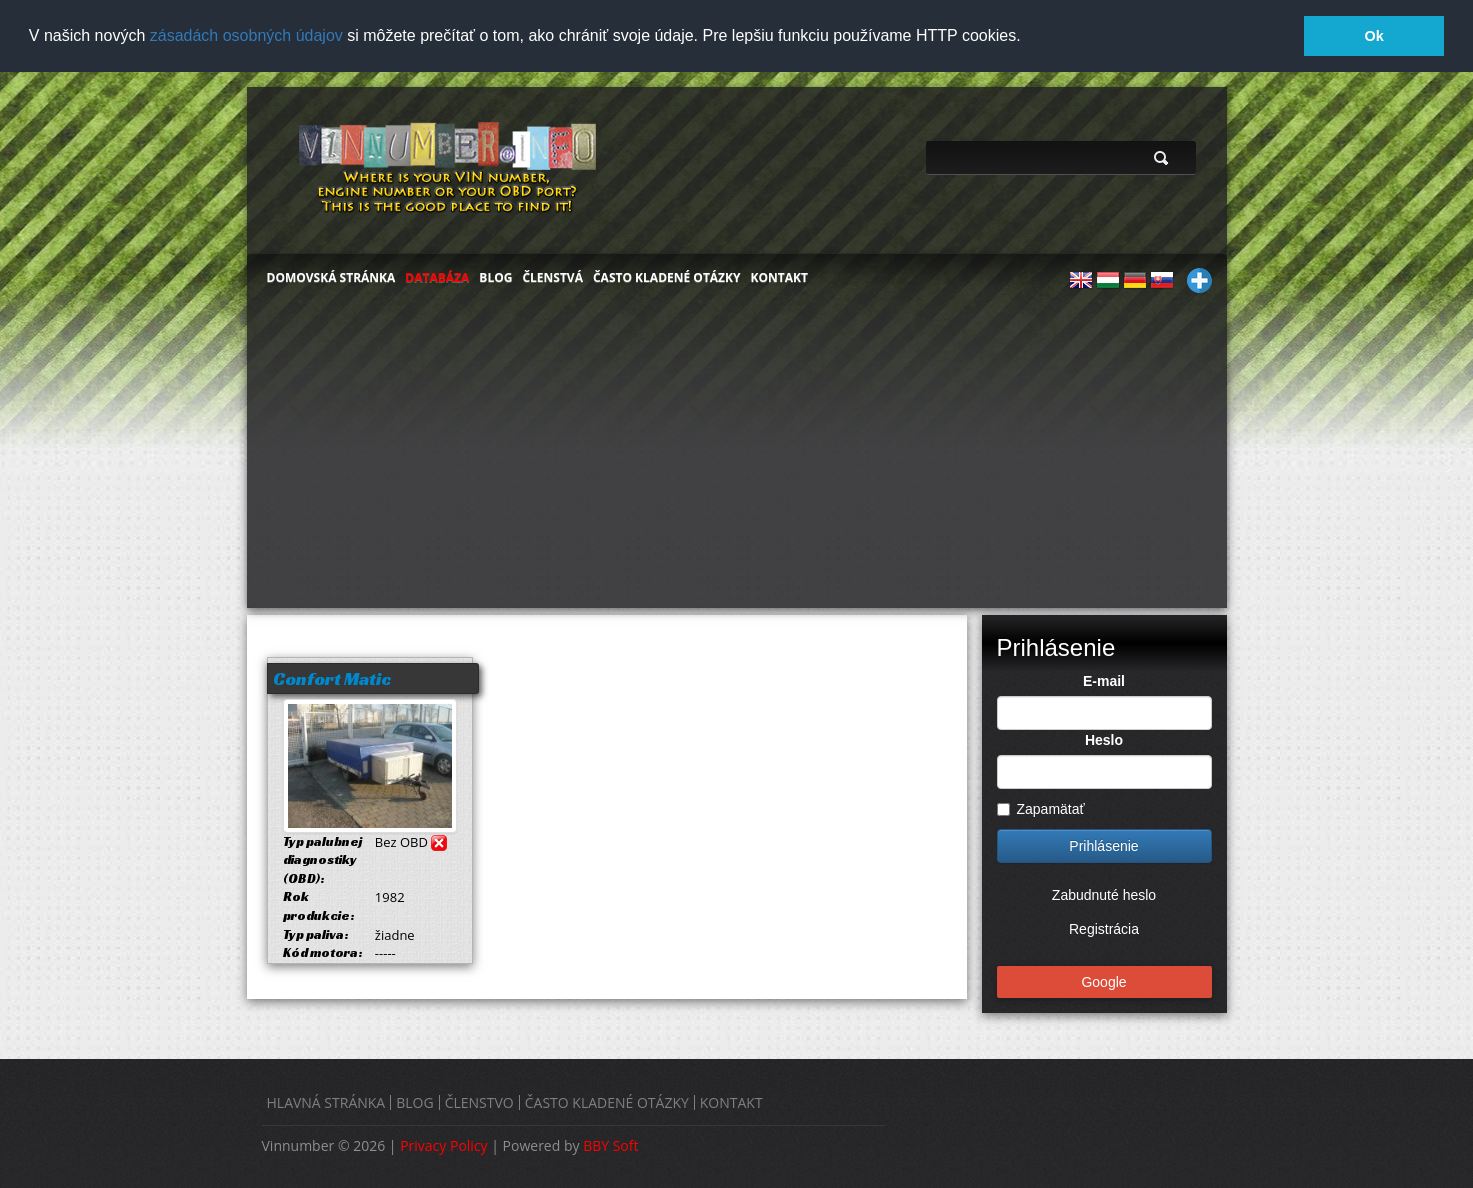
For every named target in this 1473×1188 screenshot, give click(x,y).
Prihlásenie (1103, 845)
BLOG (495, 275)
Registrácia (1104, 928)
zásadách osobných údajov (246, 35)
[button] (1028, 37)
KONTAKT (779, 275)
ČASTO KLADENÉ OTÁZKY (667, 275)
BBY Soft (610, 1144)
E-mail (1104, 680)
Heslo (1104, 739)
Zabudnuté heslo (1104, 894)
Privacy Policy (443, 1144)
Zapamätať (1041, 808)
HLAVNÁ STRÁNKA (326, 1101)
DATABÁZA (437, 275)
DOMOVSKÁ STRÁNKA (331, 275)
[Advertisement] (737, 456)
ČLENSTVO (479, 1101)
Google (1103, 981)
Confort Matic (332, 676)
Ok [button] (1374, 36)
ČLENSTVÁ (552, 275)
